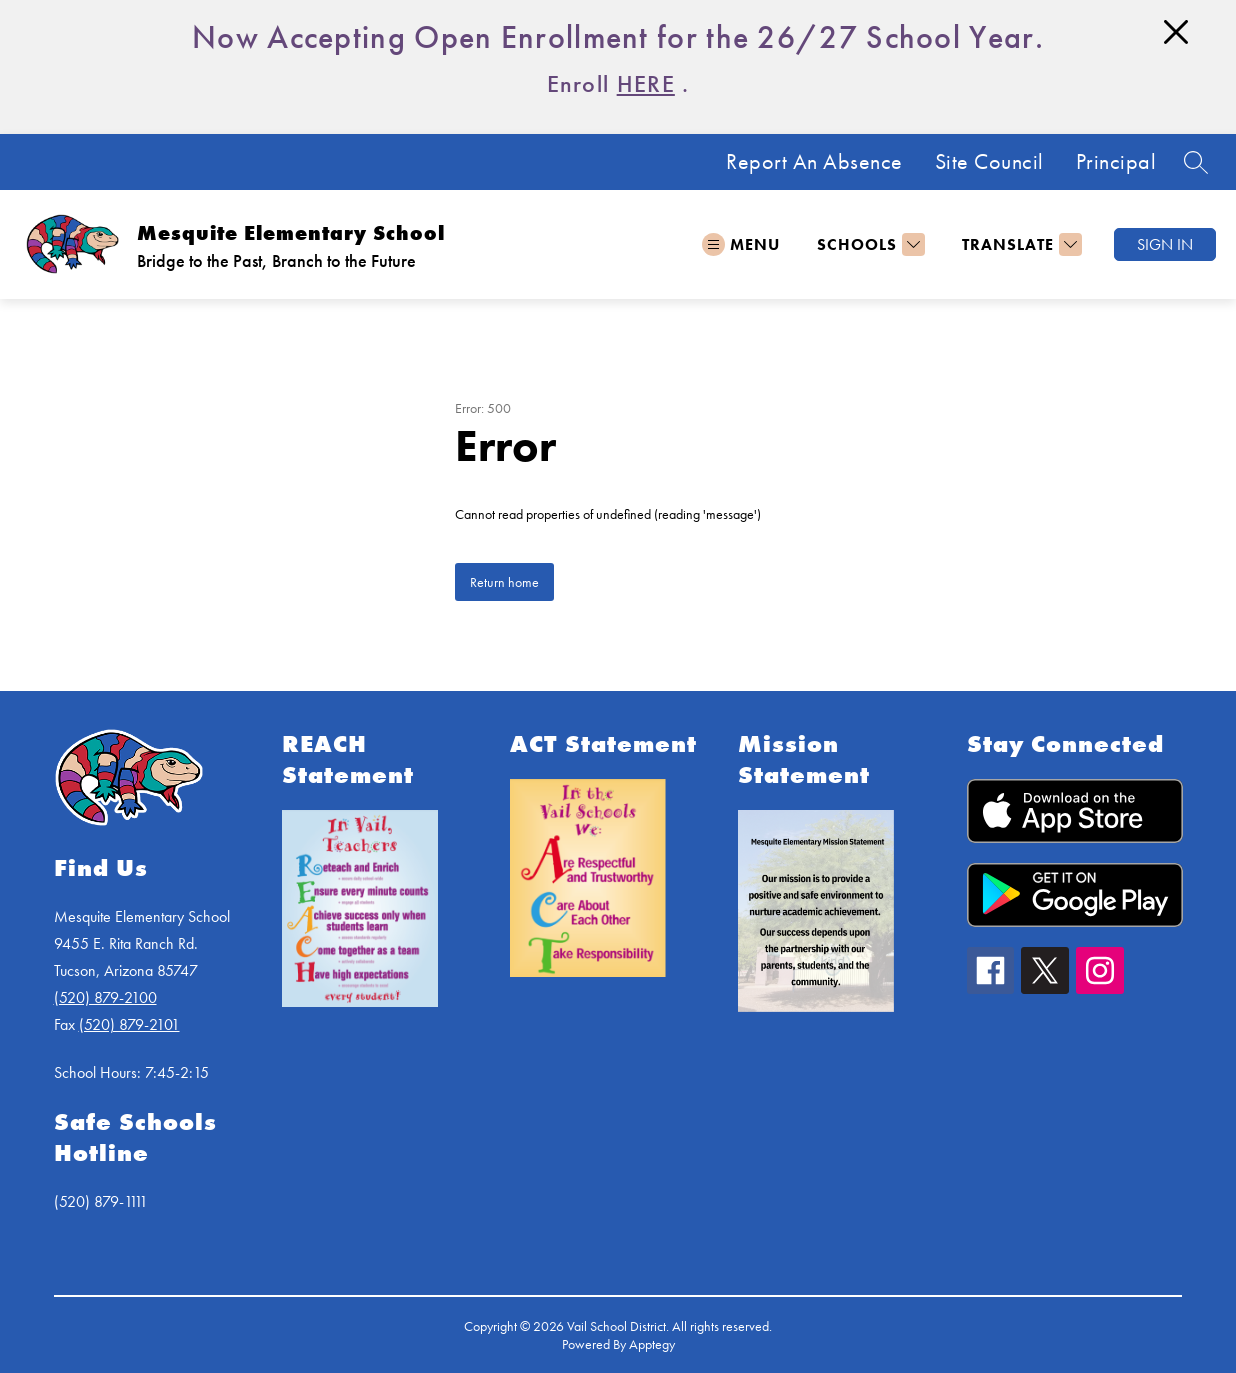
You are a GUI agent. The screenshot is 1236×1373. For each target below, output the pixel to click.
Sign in (1165, 244)
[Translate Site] (1019, 244)
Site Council (989, 162)
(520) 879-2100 (105, 997)
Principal (1116, 162)
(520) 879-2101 (129, 1024)
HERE (646, 83)
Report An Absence (814, 162)
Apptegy (652, 1344)
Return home (504, 582)
